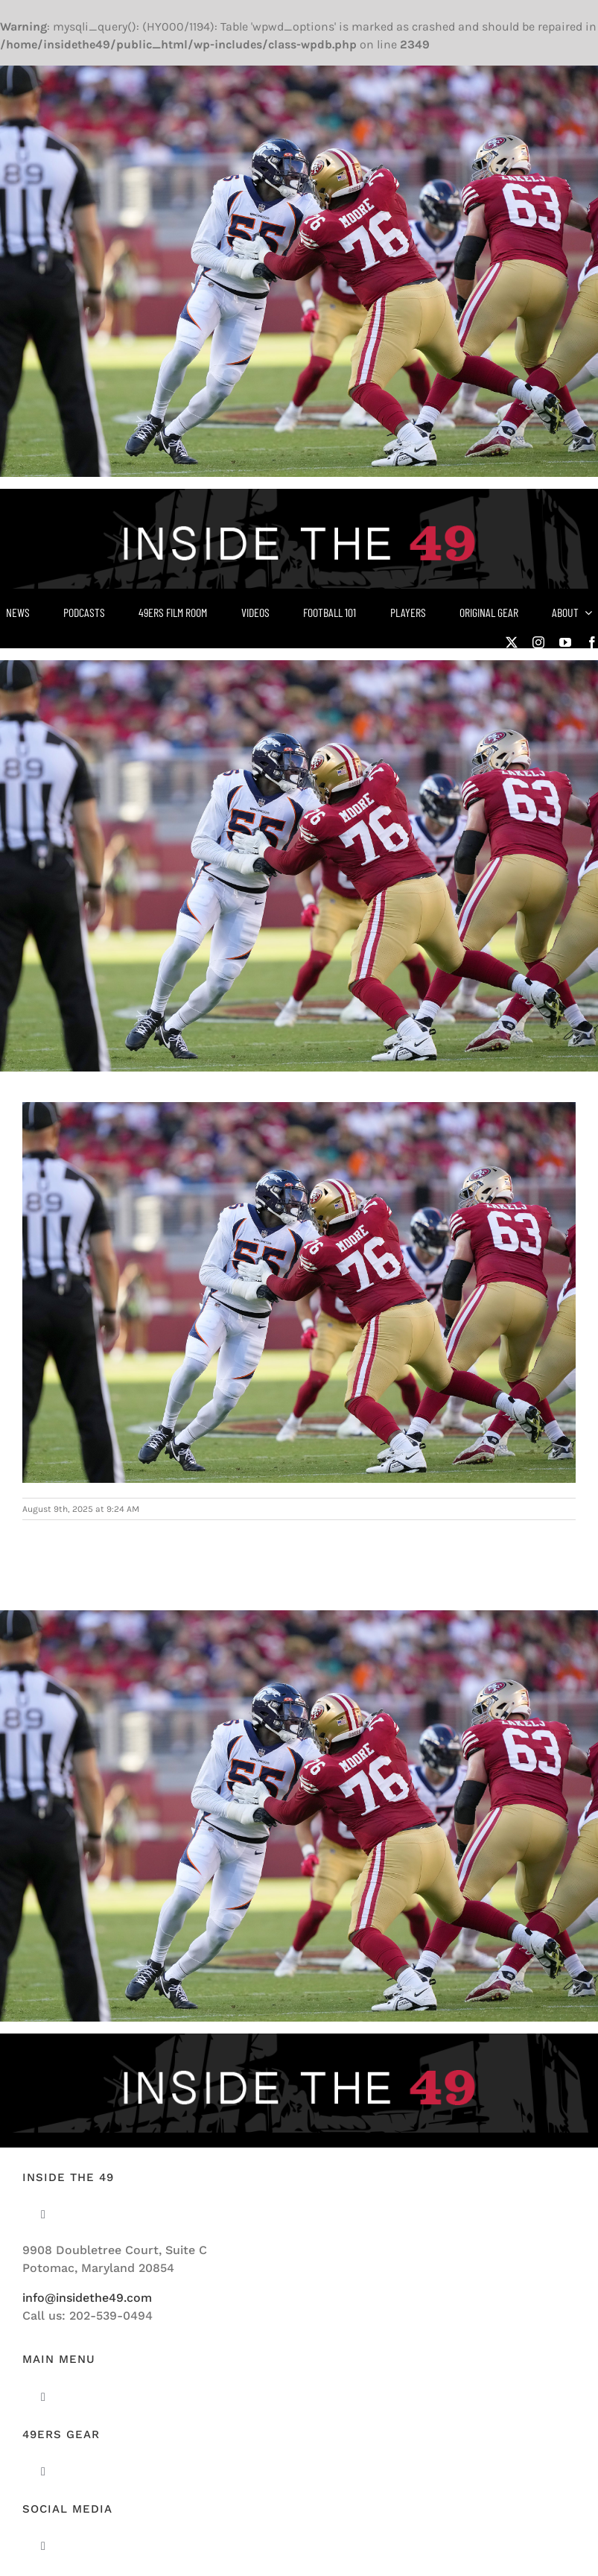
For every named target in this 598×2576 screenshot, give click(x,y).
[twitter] (512, 642)
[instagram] (538, 642)
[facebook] (592, 642)
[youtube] (565, 642)
